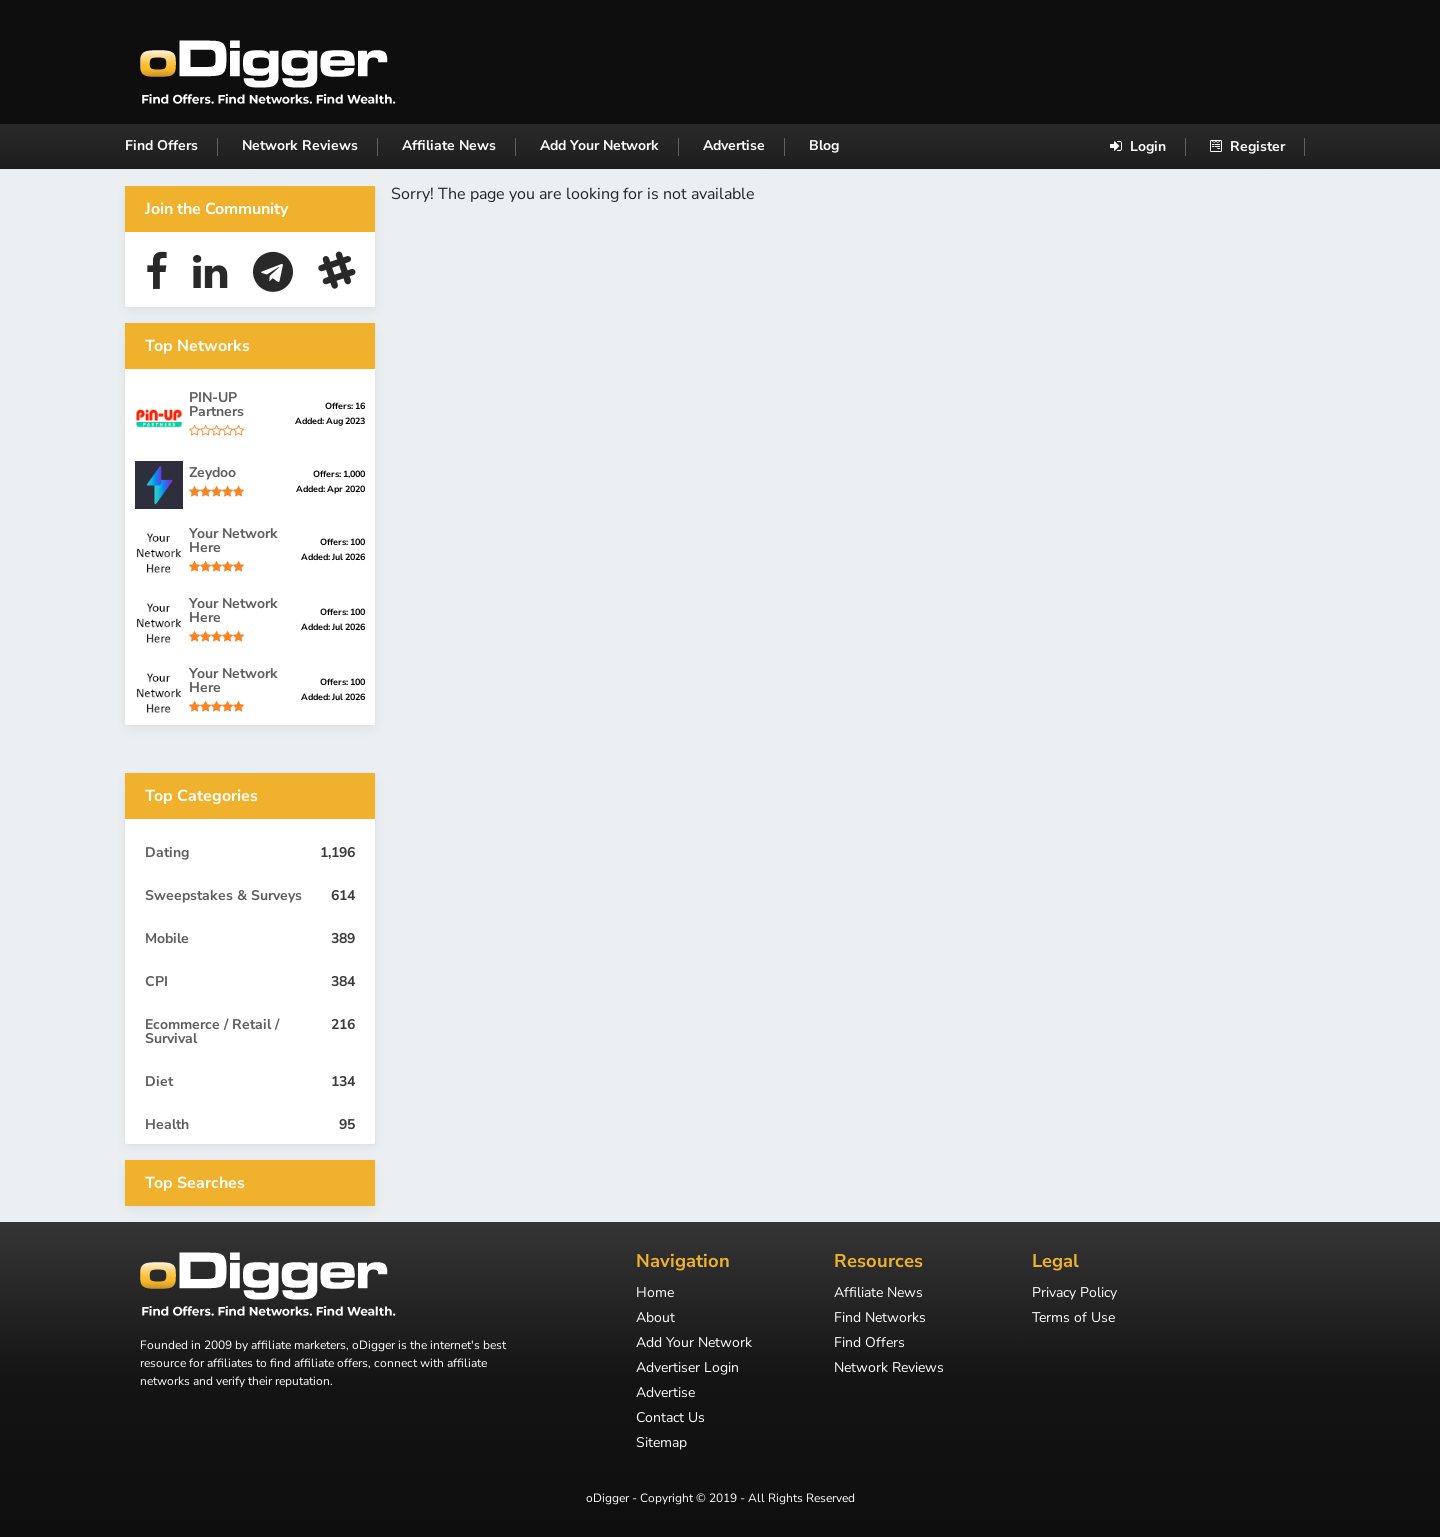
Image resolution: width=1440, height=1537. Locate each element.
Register (1247, 146)
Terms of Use (1073, 1319)
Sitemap (661, 1444)
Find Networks (880, 1319)
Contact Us (670, 1419)
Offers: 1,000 (339, 474)
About (655, 1319)
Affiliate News (449, 145)
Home (655, 1294)
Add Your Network (599, 145)
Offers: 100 (342, 542)
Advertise (734, 145)
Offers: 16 (345, 406)
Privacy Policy (1074, 1294)
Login (1138, 146)
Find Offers (161, 145)
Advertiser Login (687, 1369)
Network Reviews (300, 145)
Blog (824, 145)
